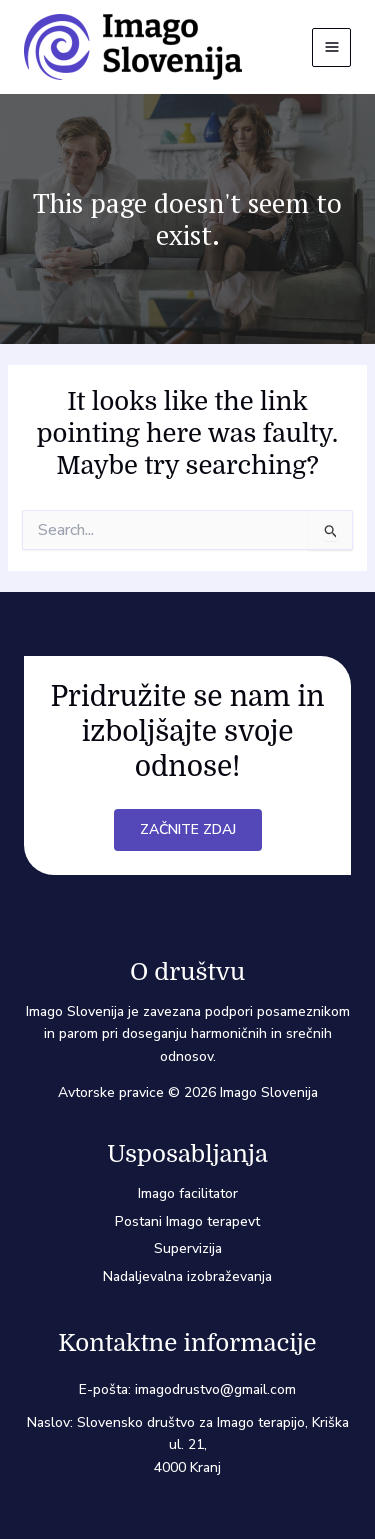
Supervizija (188, 1248)
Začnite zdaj (188, 829)
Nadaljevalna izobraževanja (187, 1276)
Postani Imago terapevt (187, 1221)
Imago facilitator (188, 1193)
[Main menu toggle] (331, 47)
